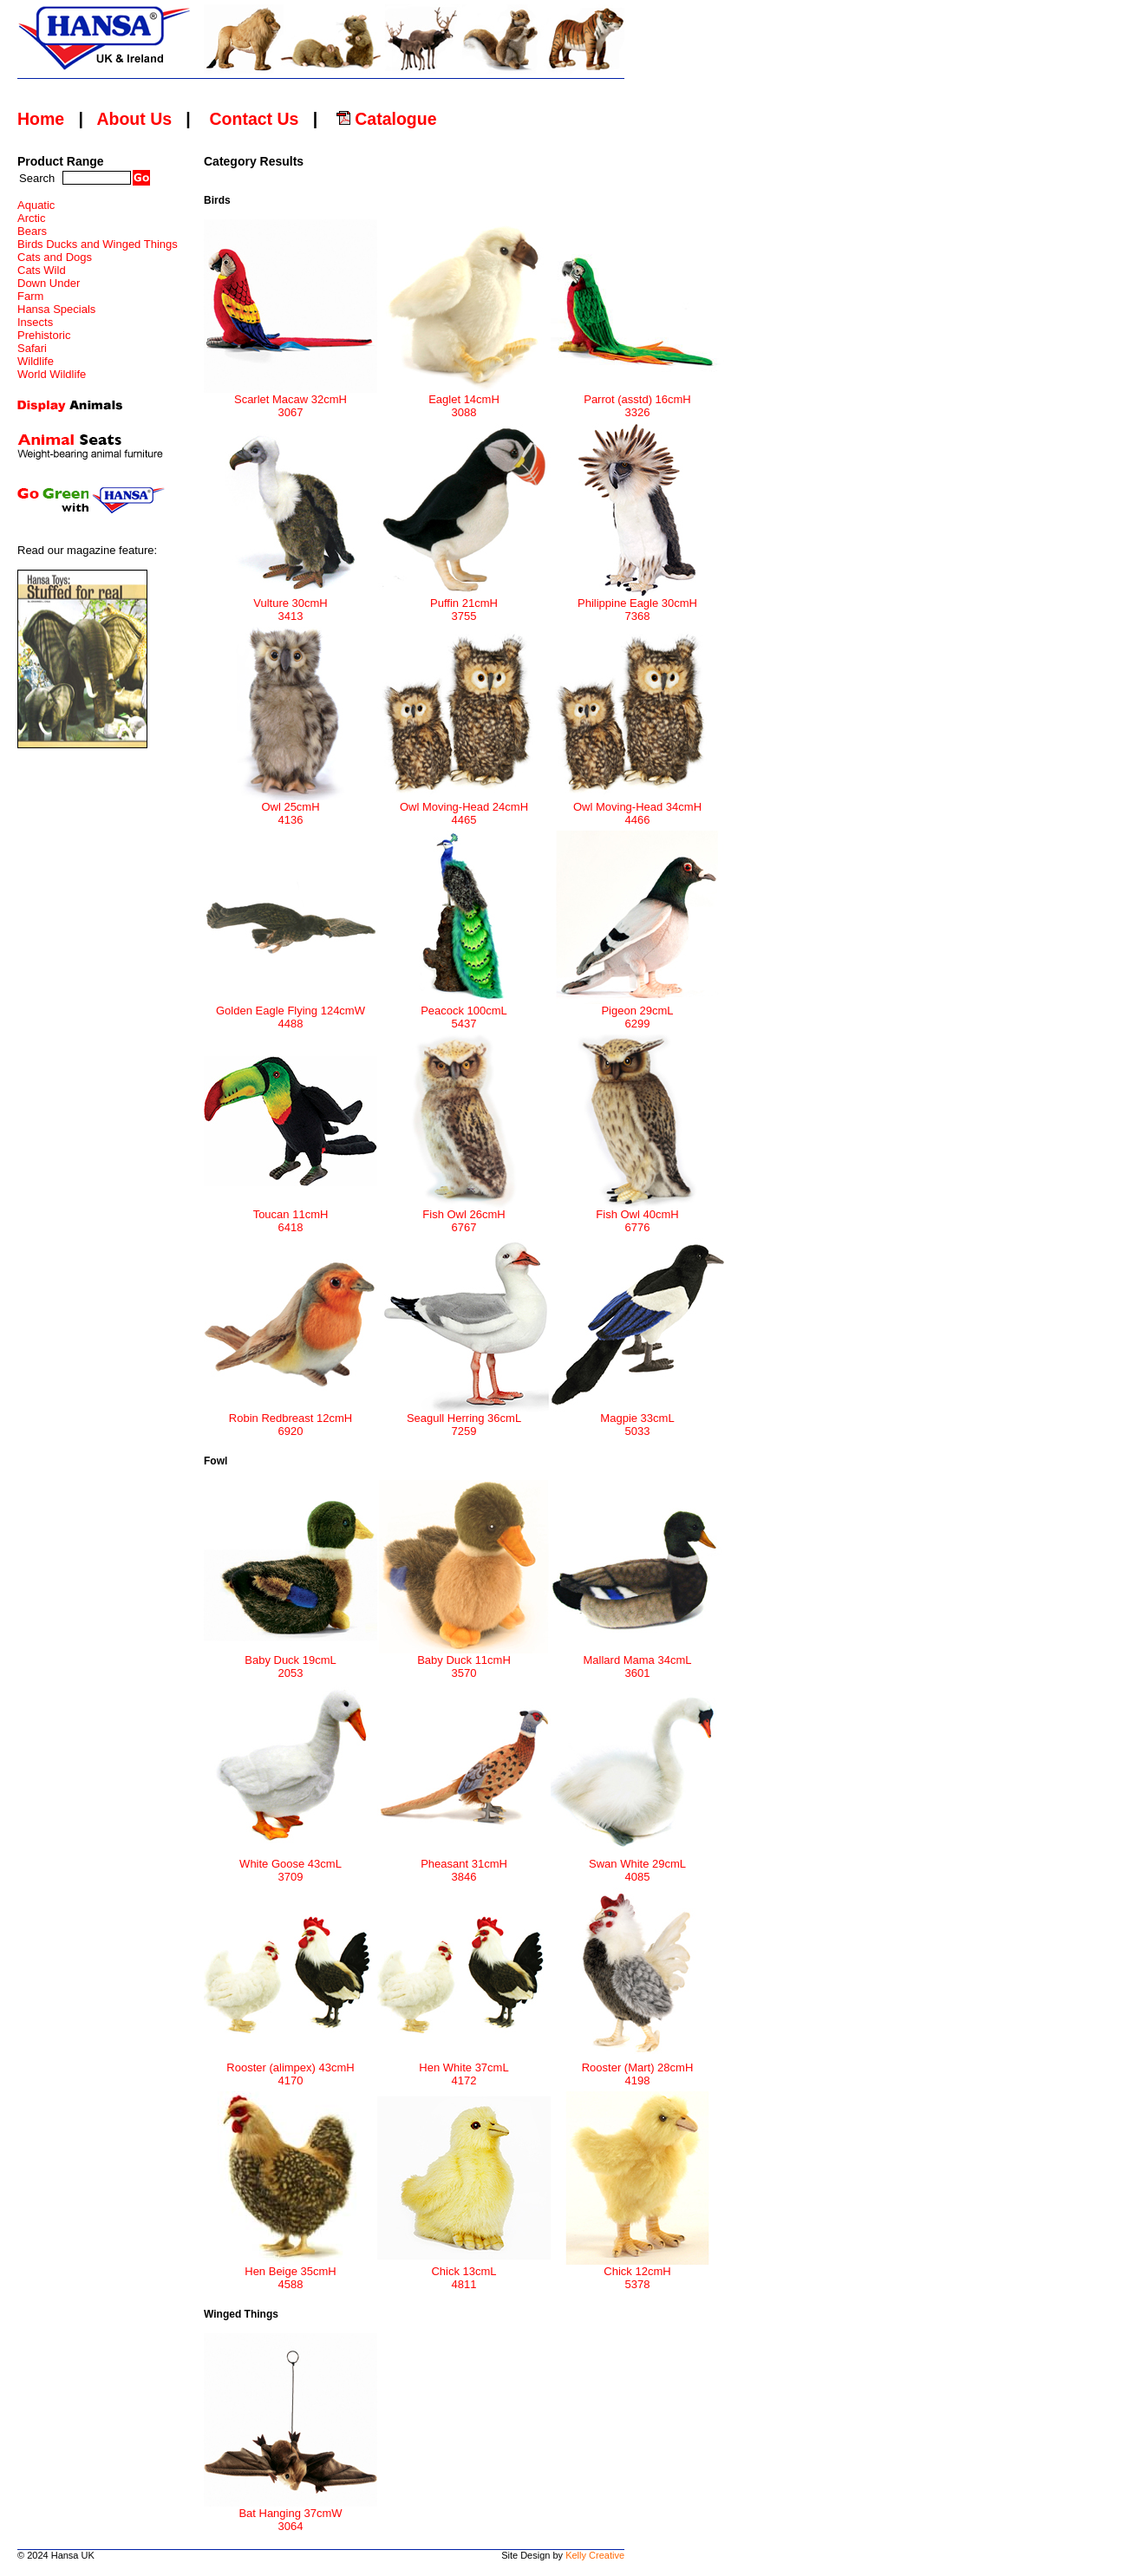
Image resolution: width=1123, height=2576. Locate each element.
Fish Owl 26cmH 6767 (464, 1215)
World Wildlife (51, 374)
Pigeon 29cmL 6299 (637, 1012)
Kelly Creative (594, 2555)
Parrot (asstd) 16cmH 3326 (637, 400)
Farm (30, 296)
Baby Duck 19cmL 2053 (290, 1661)
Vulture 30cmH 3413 (290, 604)
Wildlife (35, 361)
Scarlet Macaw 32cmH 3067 (290, 400)
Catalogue (386, 118)
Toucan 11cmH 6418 (290, 1215)
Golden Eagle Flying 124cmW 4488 (290, 1012)
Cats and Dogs (54, 257)
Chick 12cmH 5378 (637, 2272)
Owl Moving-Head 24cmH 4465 (464, 808)
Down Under (48, 283)
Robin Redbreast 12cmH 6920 (290, 1419)
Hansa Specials (56, 309)
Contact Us (253, 118)
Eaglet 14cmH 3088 (464, 400)
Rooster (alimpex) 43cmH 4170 (290, 2069)
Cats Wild (41, 270)
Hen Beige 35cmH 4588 (290, 2272)
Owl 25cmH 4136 (290, 808)
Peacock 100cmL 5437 (464, 1012)
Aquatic (36, 205)
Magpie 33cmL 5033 (637, 1419)
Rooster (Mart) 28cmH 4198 (637, 2069)
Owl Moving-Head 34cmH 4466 (637, 808)
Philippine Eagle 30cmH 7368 (637, 604)
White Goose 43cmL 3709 (290, 1865)
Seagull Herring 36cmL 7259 (464, 1419)
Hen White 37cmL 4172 (464, 2069)
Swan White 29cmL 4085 (637, 1865)
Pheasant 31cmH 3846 (464, 1865)
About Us (134, 118)
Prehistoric (43, 335)
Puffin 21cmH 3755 (464, 604)
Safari (32, 348)
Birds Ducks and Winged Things (97, 244)
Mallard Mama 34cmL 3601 (637, 1661)
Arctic (31, 218)
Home (40, 118)
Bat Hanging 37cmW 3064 (290, 2514)
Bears (32, 231)
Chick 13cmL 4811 (464, 2272)
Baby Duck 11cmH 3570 (464, 1661)
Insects (35, 322)
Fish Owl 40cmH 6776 (637, 1215)
